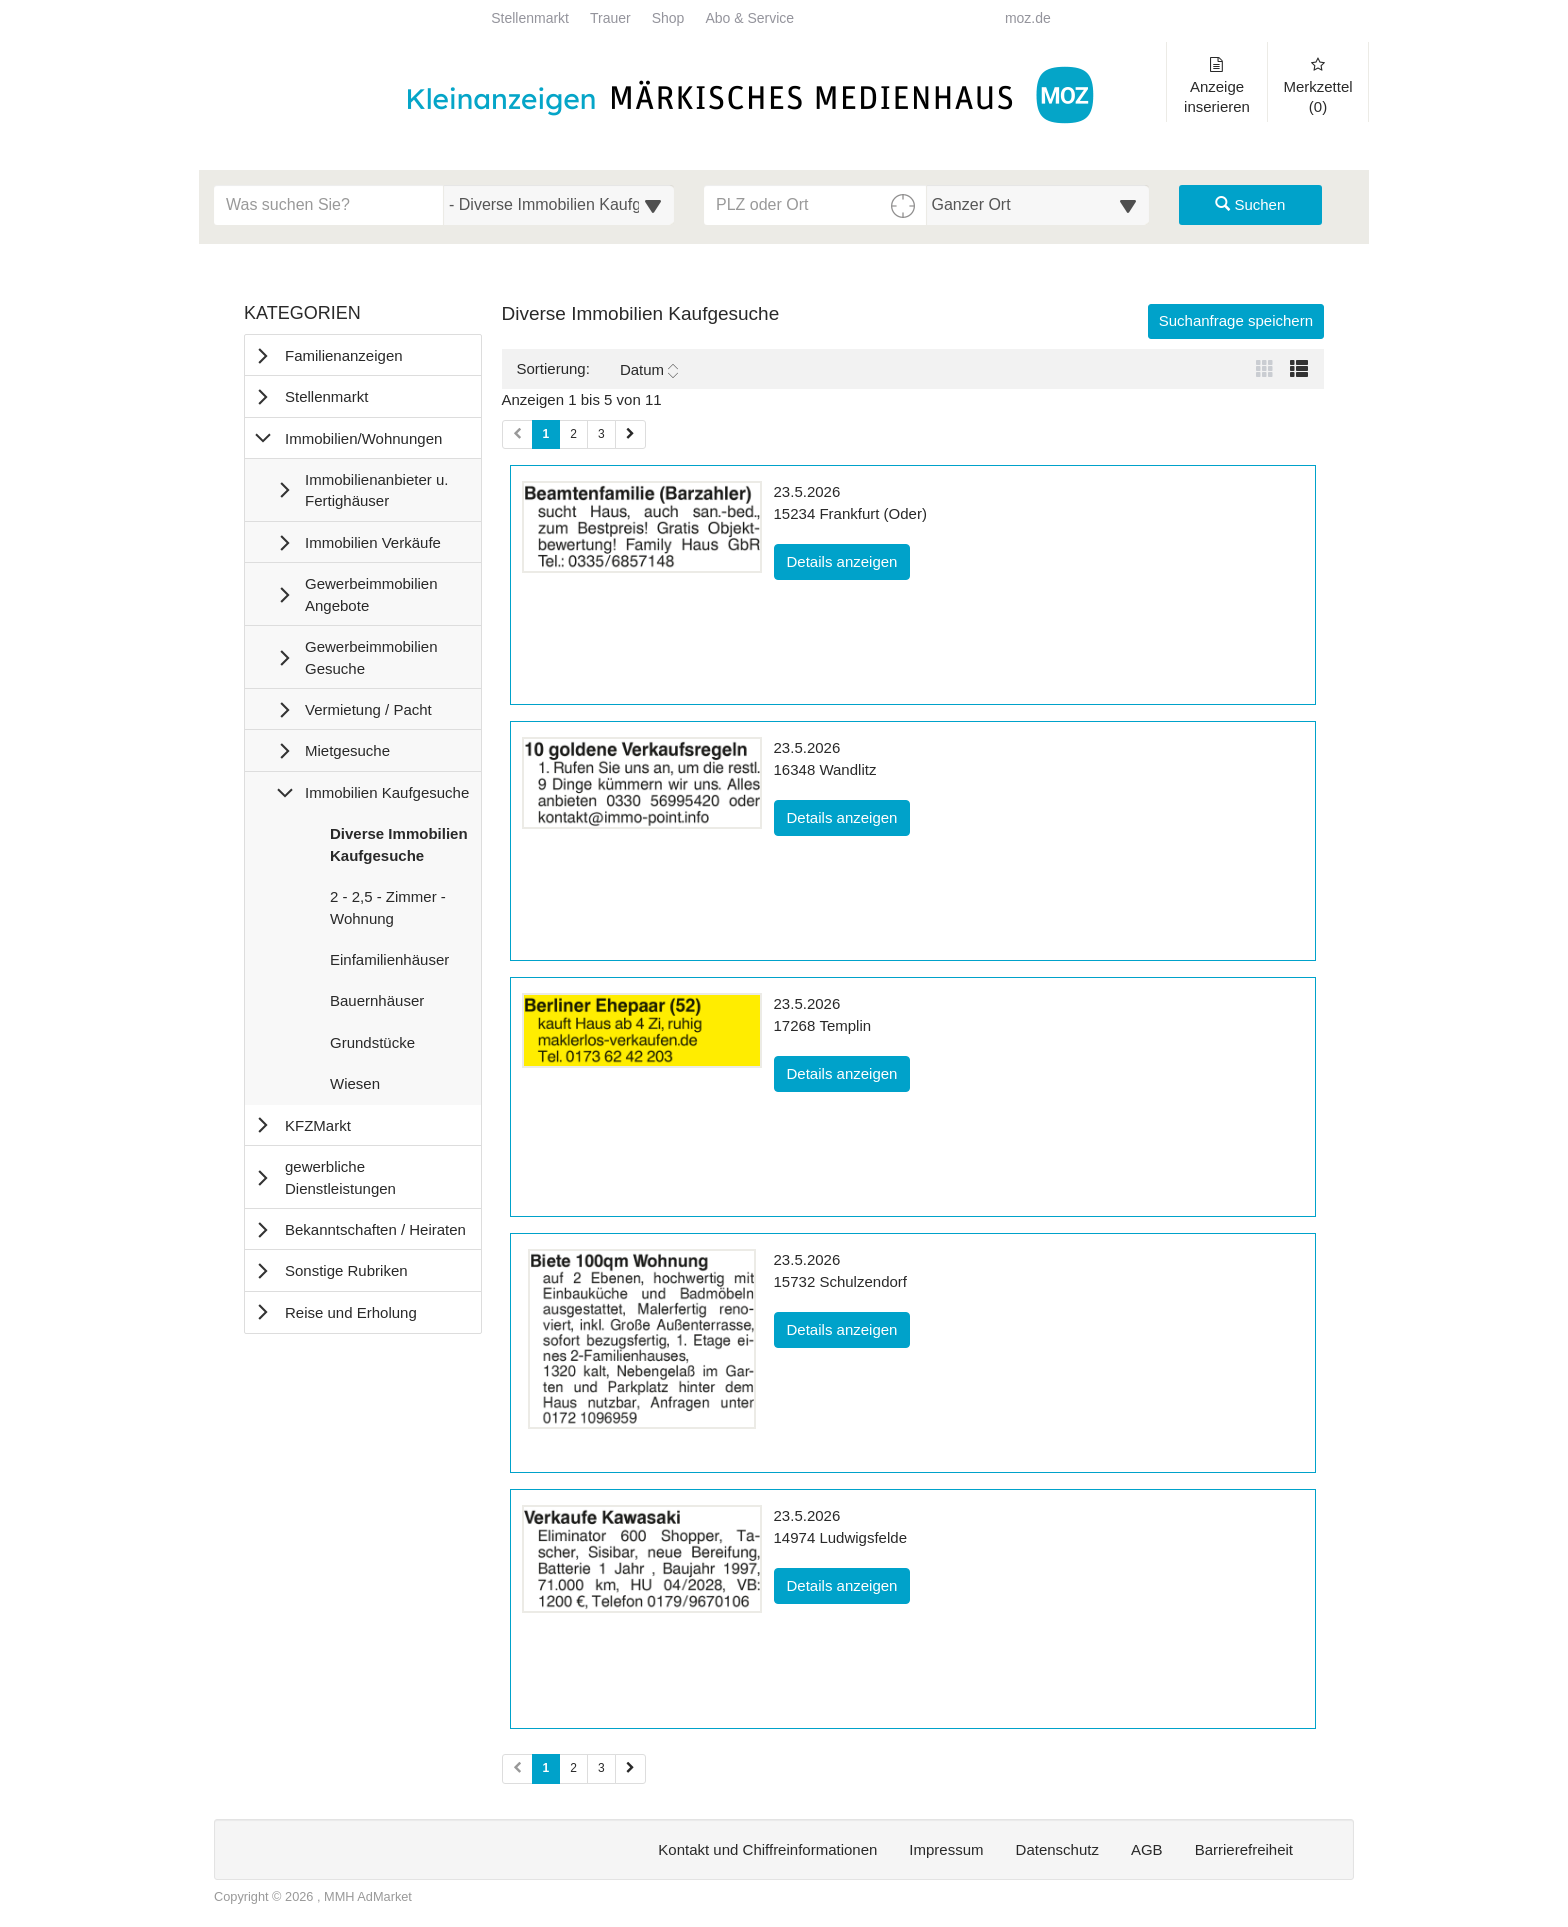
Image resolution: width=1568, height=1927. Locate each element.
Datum (649, 370)
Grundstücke (372, 1047)
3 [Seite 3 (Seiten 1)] (601, 434)
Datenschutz (1057, 1849)
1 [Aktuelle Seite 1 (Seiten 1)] (546, 433)
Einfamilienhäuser (389, 964)
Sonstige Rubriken (346, 1270)
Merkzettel (1318, 86)
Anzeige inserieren (1217, 86)
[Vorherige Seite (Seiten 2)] (517, 1768)
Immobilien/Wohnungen (363, 438)
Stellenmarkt (530, 18)
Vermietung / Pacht (368, 709)
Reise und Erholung (351, 1312)
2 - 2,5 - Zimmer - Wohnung (387, 912)
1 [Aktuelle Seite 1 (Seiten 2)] (546, 1767)
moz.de (1028, 18)
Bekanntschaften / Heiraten (375, 1229)
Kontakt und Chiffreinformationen (767, 1849)
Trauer (610, 18)
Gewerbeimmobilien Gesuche (371, 657)
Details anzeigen (849, 560)
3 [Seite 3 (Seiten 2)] (601, 1768)
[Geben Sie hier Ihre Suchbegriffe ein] (329, 205)
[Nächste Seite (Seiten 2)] (630, 1768)
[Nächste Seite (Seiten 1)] (630, 434)
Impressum (946, 1849)
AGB (1147, 1849)
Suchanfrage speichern (1236, 320)
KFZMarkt (318, 1125)
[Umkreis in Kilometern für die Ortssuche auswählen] (1038, 205)
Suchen (1250, 204)
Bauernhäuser (376, 1005)
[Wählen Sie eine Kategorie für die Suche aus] (559, 205)
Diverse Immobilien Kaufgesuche (398, 849)
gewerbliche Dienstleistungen (340, 1177)
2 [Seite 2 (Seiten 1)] (573, 434)
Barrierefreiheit (1244, 1849)
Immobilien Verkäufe (373, 542)
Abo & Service (749, 18)
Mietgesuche (347, 750)
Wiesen (354, 1088)
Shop (668, 18)
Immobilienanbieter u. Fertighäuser (376, 490)
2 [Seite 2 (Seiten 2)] (573, 1768)
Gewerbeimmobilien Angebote (371, 594)
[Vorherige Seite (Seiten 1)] (517, 434)
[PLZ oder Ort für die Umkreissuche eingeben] (815, 205)
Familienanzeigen (344, 355)
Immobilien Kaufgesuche (387, 792)
